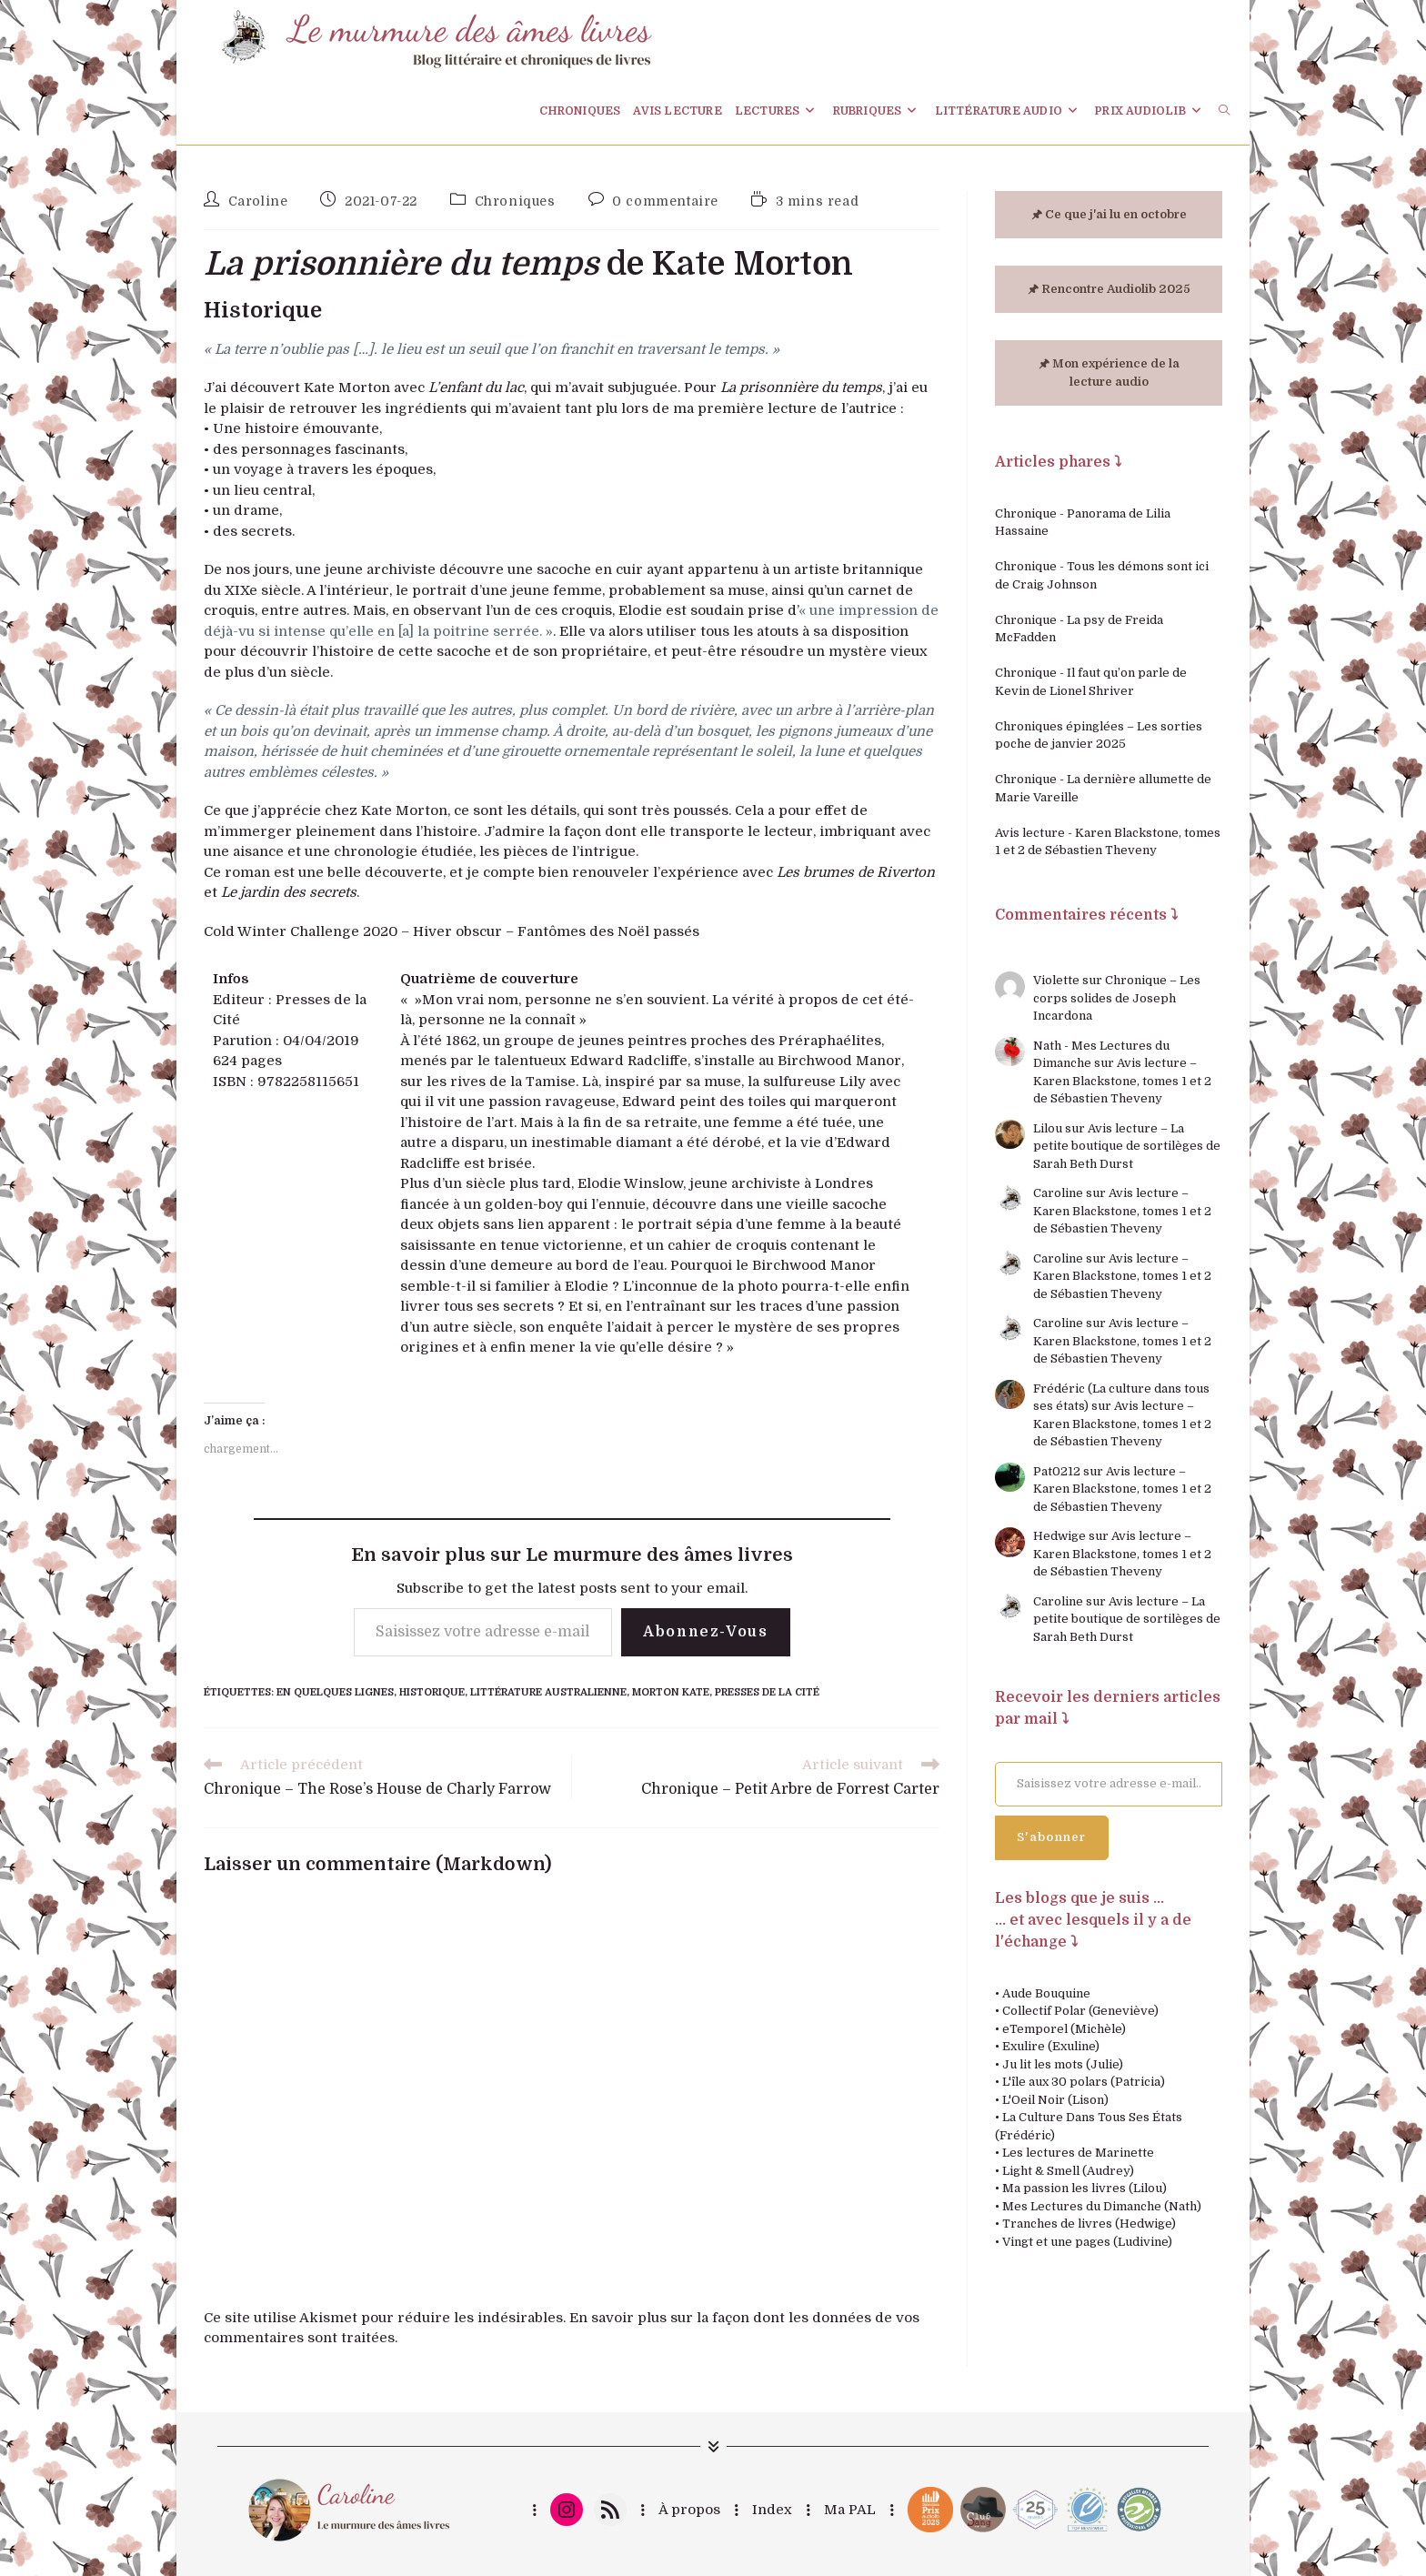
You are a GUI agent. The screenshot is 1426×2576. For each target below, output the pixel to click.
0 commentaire (665, 201)
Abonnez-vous (705, 1632)
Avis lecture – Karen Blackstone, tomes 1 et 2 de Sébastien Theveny (1122, 1080)
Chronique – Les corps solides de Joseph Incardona (1116, 997)
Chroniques (515, 201)
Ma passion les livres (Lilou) (1084, 2188)
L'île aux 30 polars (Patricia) (1083, 2081)
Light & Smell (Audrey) (1068, 2171)
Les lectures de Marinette (1078, 2152)
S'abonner (1052, 1837)
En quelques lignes (335, 1692)
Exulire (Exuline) (1051, 2046)
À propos (689, 2509)
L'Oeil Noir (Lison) (1055, 2100)
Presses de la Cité (767, 1692)
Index (772, 2509)
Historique (432, 1692)
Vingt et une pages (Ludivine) (1087, 2242)
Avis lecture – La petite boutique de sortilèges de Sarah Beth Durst (1126, 1146)
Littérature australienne (548, 1692)
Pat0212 (1056, 1471)
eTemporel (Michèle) (1064, 2029)
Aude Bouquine (1046, 1993)
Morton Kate (670, 1692)
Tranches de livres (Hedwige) (1089, 2223)
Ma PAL (850, 2509)
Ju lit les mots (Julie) (1062, 2064)
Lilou (1047, 1128)
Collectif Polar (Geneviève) (1080, 2011)
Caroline (258, 201)
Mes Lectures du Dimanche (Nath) (1101, 2206)
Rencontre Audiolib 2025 (1115, 289)
